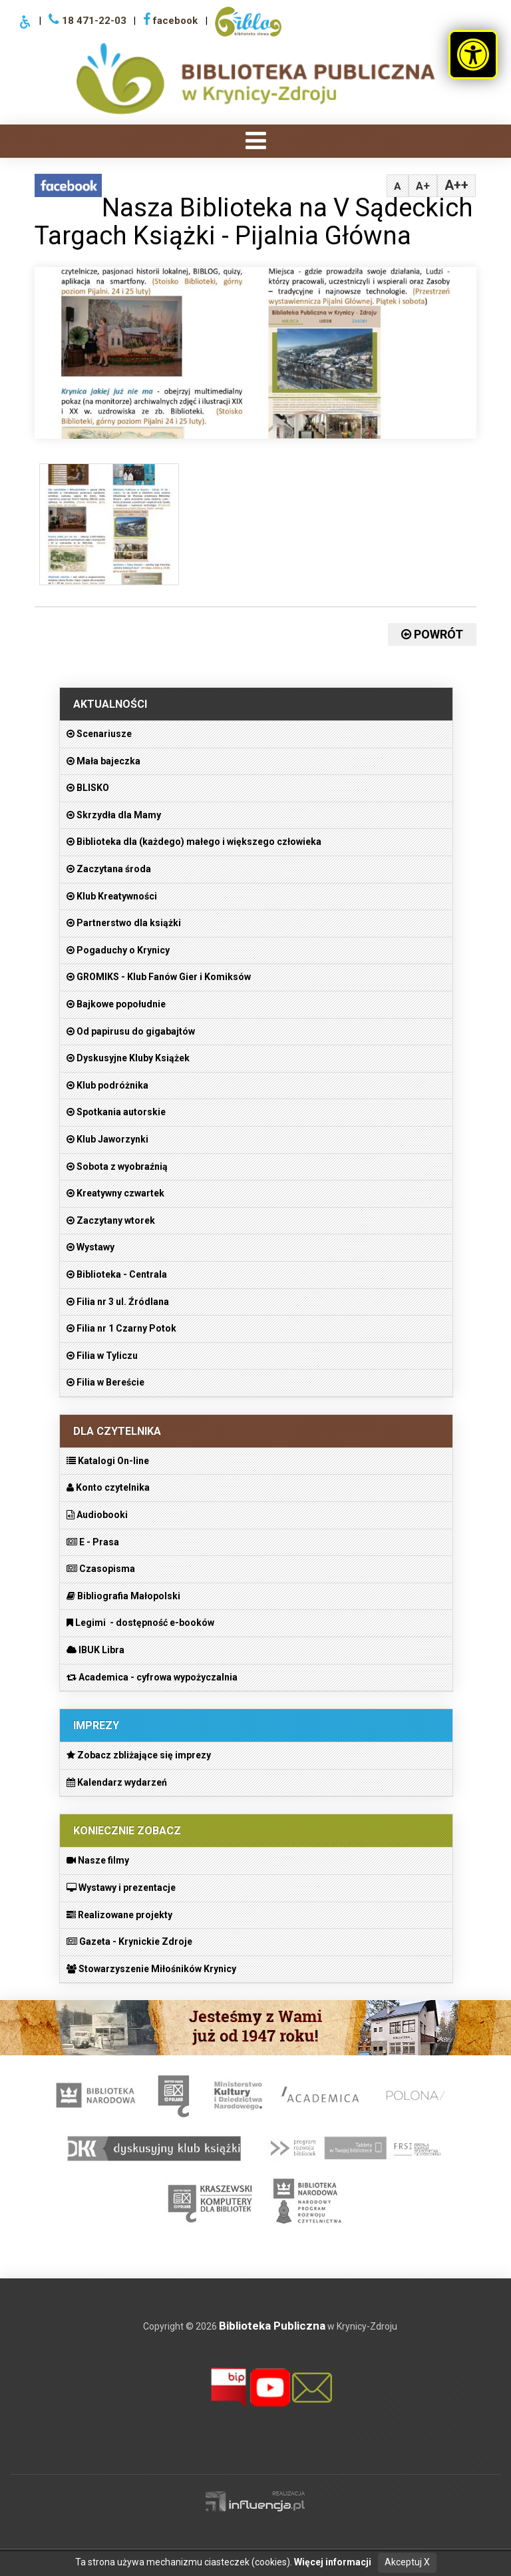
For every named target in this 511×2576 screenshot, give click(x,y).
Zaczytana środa (109, 869)
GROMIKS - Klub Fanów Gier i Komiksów (159, 976)
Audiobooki (97, 1514)
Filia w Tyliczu (102, 1355)
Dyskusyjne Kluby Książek (128, 1058)
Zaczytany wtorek (111, 1220)
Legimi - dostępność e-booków (140, 1622)
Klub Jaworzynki (107, 1139)
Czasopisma (101, 1568)
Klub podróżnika (107, 1085)
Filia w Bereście (105, 1382)
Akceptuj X (407, 2562)
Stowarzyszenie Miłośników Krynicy (151, 1968)
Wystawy (90, 1247)
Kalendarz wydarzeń (117, 1782)
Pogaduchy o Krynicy (118, 950)
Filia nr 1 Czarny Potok (121, 1328)
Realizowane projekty (119, 1915)
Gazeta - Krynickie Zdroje (129, 1941)
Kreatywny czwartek (115, 1193)
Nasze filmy (98, 1860)
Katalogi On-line (108, 1460)
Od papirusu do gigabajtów (131, 1031)
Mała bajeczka (103, 761)
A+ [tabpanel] (423, 185)
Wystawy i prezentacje (121, 1887)
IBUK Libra (95, 1650)
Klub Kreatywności (112, 896)
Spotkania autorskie (116, 1112)
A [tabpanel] (397, 186)
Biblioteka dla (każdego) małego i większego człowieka (194, 841)
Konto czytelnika (108, 1487)
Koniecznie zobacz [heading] (127, 1830)
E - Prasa (93, 1542)
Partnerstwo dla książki (124, 922)
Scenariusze (99, 733)
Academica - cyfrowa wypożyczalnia (152, 1677)
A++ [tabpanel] (456, 185)
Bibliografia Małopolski (123, 1596)
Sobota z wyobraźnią (117, 1166)
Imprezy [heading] (96, 1725)
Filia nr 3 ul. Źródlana (118, 1301)
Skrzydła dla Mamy (114, 815)
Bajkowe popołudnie (116, 1004)
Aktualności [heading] (110, 704)
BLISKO (88, 787)
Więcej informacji (332, 2562)
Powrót (432, 634)
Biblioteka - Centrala (117, 1274)
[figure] (108, 527)
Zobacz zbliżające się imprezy (139, 1755)
